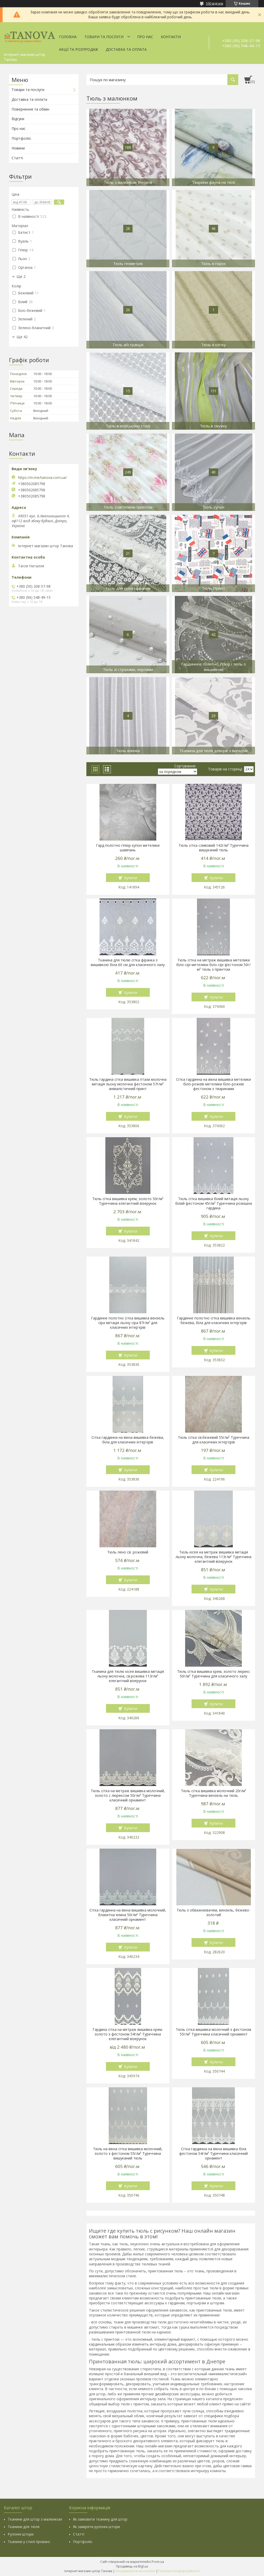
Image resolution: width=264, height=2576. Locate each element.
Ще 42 (22, 337)
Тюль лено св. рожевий (127, 1552)
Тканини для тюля (23, 2526)
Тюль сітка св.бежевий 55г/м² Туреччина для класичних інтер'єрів (213, 1439)
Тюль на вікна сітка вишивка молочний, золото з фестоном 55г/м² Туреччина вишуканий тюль (127, 2153)
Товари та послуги (103, 36)
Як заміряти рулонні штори (96, 2526)
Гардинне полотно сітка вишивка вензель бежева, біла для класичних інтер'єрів (213, 1320)
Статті (17, 157)
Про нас (145, 36)
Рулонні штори (21, 2534)
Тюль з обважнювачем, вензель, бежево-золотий (213, 1912)
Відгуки (18, 118)
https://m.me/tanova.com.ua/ (42, 477)
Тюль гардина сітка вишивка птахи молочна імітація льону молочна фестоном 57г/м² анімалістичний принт (128, 1084)
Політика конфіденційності (179, 2571)
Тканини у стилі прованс (29, 2541)
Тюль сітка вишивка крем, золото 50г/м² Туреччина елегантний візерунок (127, 1201)
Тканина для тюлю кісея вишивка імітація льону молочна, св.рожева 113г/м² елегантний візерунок (128, 1676)
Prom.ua (158, 2562)
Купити (130, 877)
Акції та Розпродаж (78, 49)
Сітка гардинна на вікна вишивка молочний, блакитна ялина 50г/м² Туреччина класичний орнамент (127, 1915)
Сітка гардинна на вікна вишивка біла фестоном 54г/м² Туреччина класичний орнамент (213, 2153)
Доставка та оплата (126, 49)
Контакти (171, 36)
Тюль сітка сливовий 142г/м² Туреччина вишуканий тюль (214, 847)
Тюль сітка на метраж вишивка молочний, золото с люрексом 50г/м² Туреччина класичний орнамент (128, 1795)
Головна (68, 36)
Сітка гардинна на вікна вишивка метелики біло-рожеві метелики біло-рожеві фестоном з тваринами (213, 1084)
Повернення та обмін (30, 109)
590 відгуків (214, 3)
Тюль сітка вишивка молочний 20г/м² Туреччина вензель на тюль (213, 1793)
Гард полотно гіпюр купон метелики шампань (128, 847)
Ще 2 (21, 277)
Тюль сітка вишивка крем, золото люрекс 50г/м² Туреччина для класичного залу (213, 1673)
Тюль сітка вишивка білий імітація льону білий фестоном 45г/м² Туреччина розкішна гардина (213, 1203)
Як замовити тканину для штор (100, 2519)
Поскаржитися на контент (135, 2571)
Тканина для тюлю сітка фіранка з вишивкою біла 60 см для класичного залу (128, 962)
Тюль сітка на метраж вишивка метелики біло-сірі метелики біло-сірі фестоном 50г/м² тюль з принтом (213, 965)
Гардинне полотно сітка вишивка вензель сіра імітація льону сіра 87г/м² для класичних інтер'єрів (127, 1323)
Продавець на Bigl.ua (132, 2566)
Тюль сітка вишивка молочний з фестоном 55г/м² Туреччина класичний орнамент (213, 2032)
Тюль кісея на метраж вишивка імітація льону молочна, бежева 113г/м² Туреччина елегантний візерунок (213, 1557)
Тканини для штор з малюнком (35, 2519)
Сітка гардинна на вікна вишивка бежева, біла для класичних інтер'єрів (128, 1439)
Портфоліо (21, 138)
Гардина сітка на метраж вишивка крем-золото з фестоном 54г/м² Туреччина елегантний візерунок (128, 2034)
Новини (18, 148)
